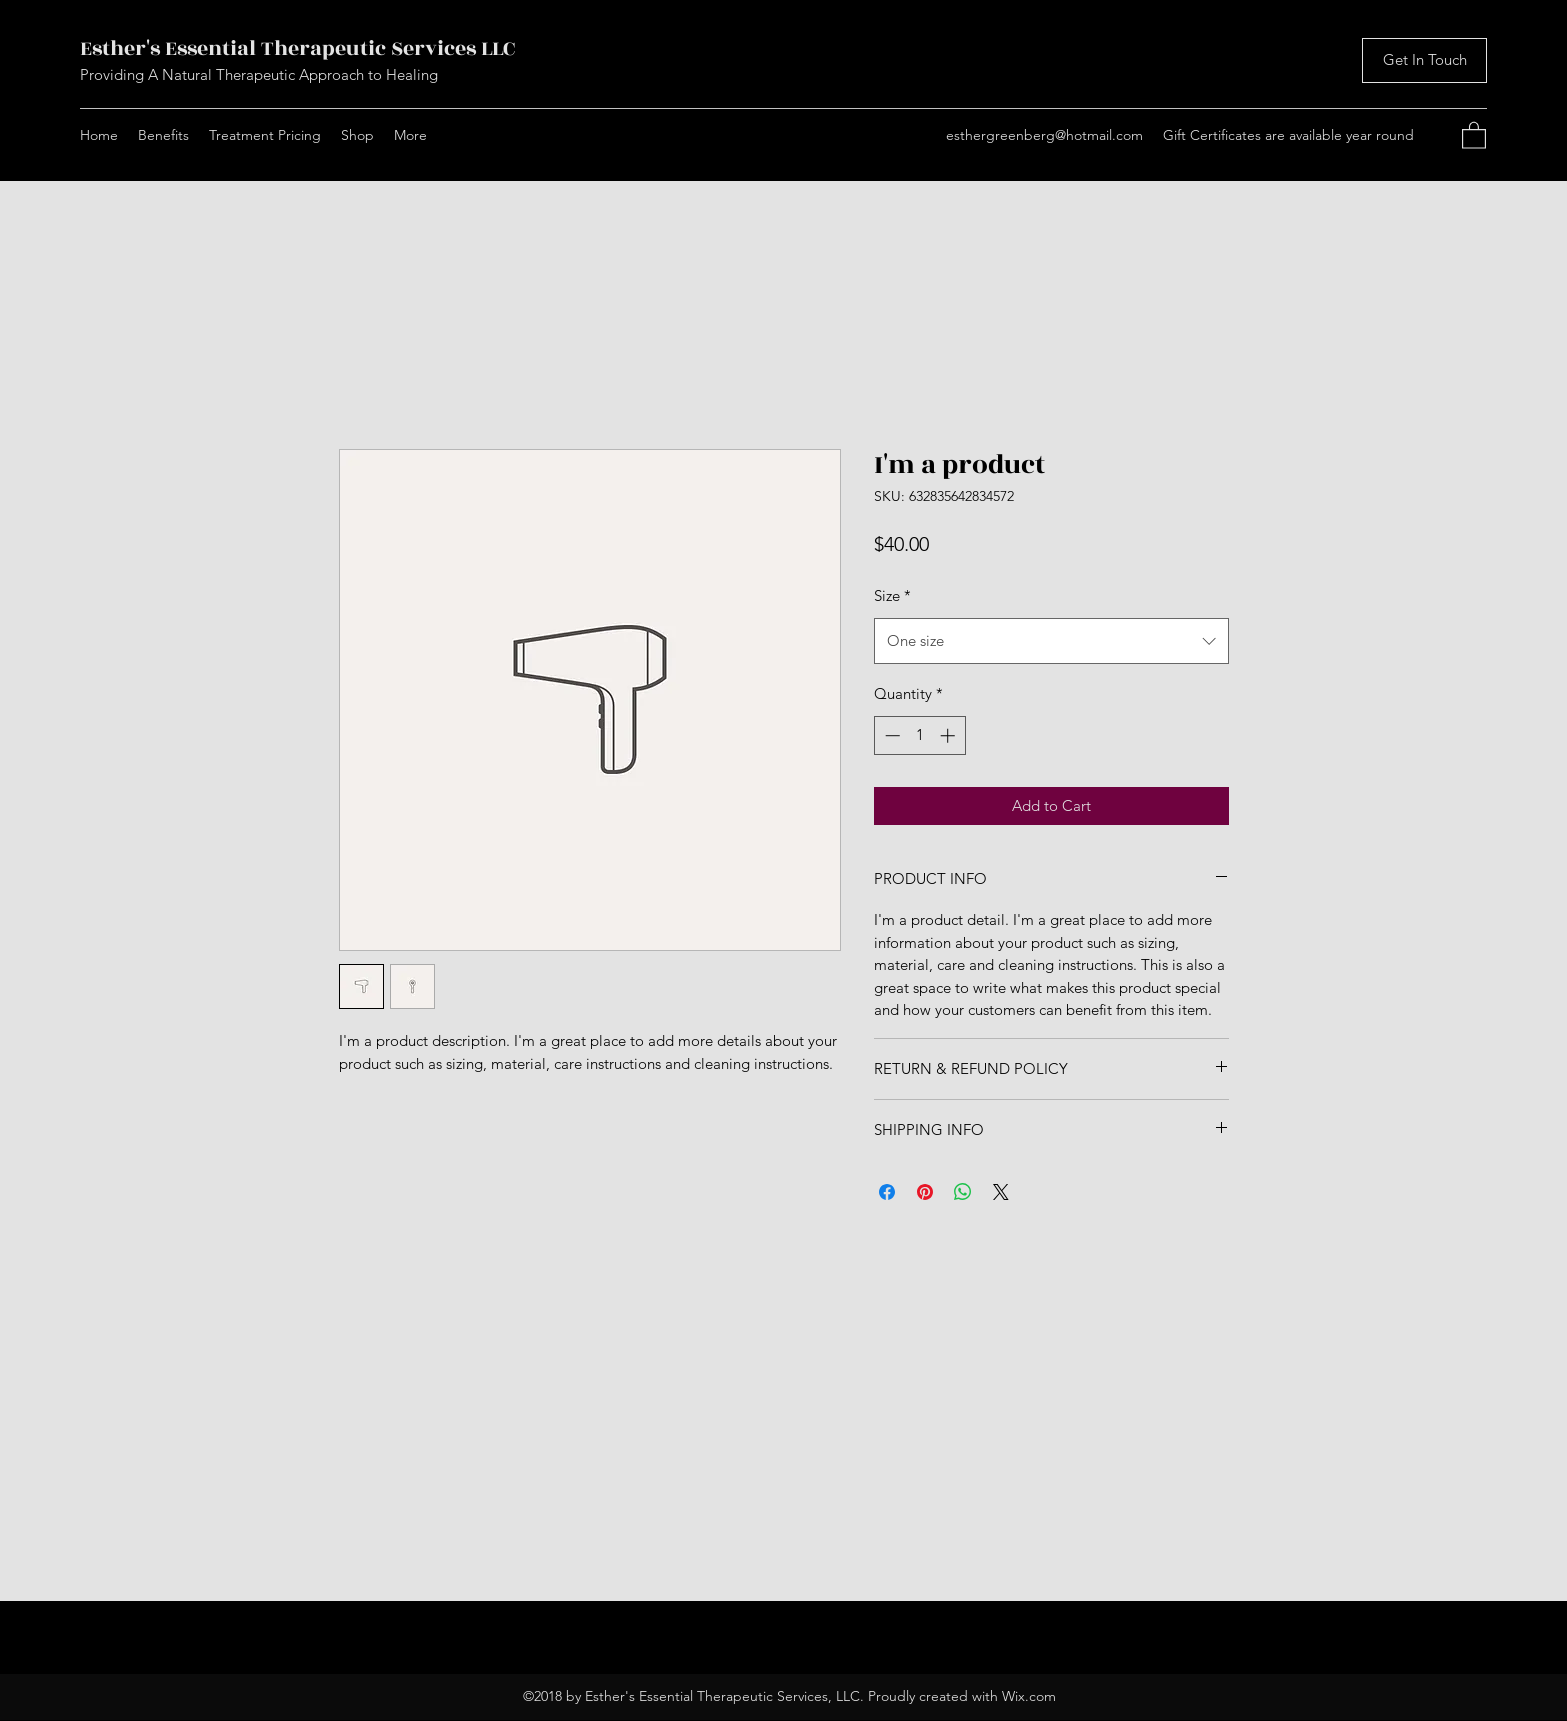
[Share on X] (1001, 1192)
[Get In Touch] (1424, 60)
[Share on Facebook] (887, 1192)
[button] (1474, 134)
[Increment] (949, 735)
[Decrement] (890, 735)
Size (892, 595)
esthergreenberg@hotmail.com (1044, 135)
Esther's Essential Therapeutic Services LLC (297, 48)
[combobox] (1051, 641)
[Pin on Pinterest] (925, 1192)
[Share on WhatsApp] (963, 1192)
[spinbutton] (919, 735)
